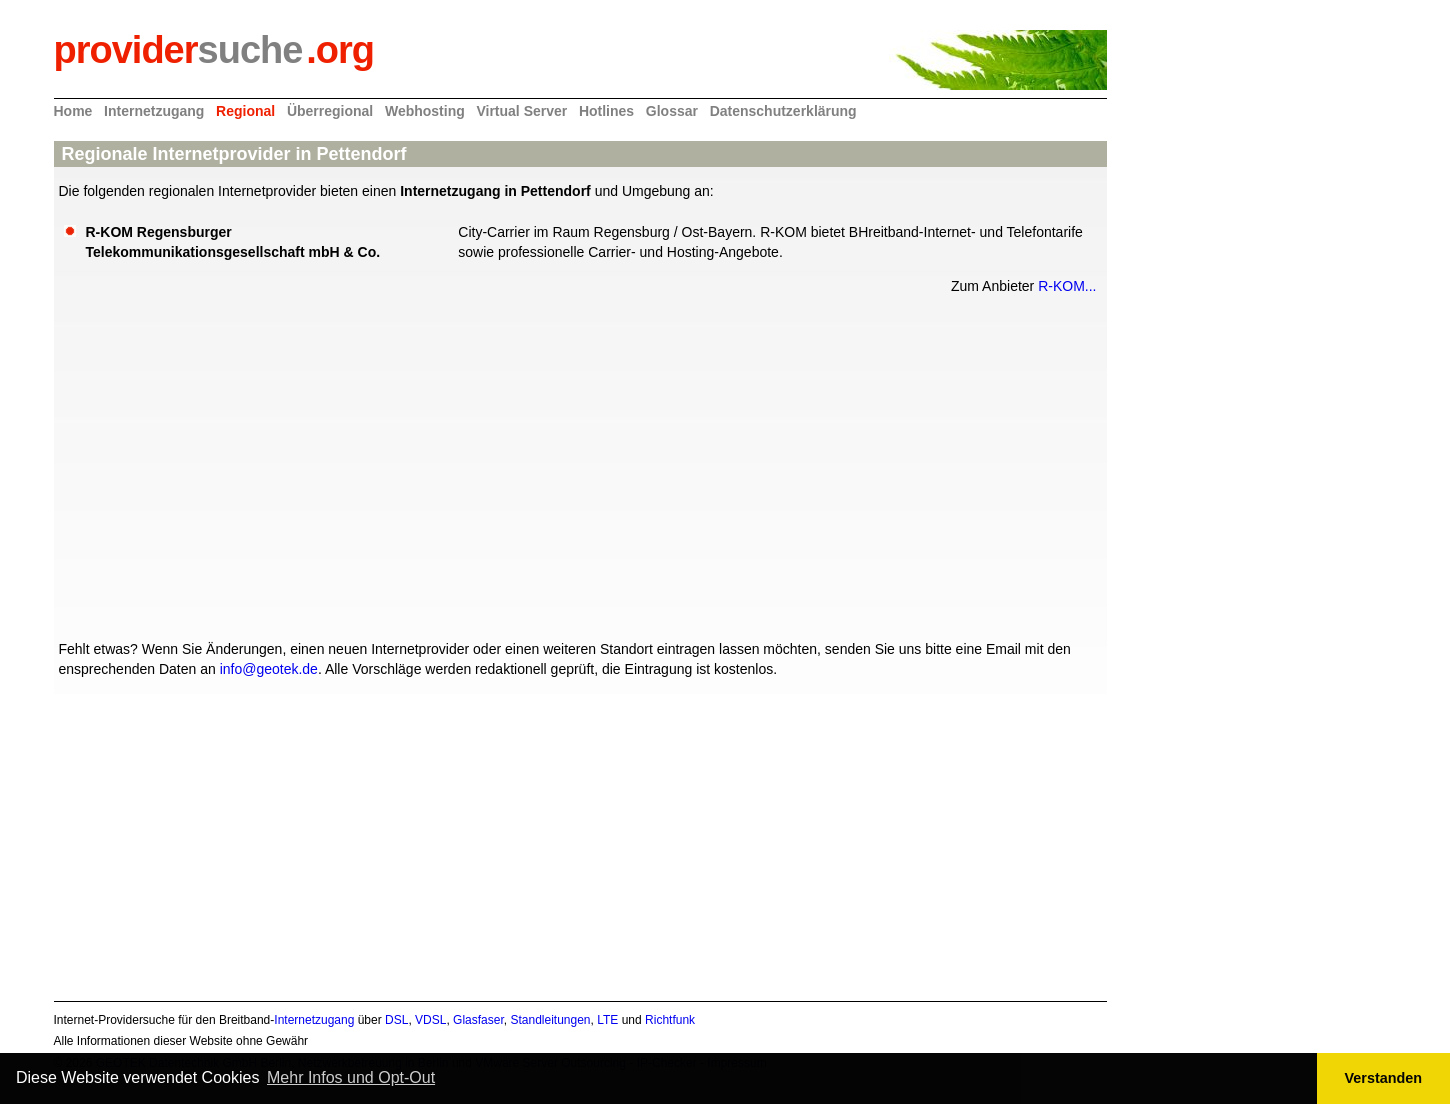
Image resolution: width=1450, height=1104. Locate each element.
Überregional (330, 111)
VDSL (430, 1020)
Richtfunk (670, 1020)
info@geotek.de (269, 669)
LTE (607, 1020)
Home (73, 111)
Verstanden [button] (1384, 1078)
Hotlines (606, 111)
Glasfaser (478, 1020)
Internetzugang (154, 111)
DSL (396, 1020)
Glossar (672, 111)
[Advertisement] (576, 465)
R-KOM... (1067, 286)
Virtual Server (521, 111)
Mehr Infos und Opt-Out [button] (351, 1077)
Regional (245, 111)
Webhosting (425, 111)
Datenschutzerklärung (783, 111)
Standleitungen (550, 1020)
